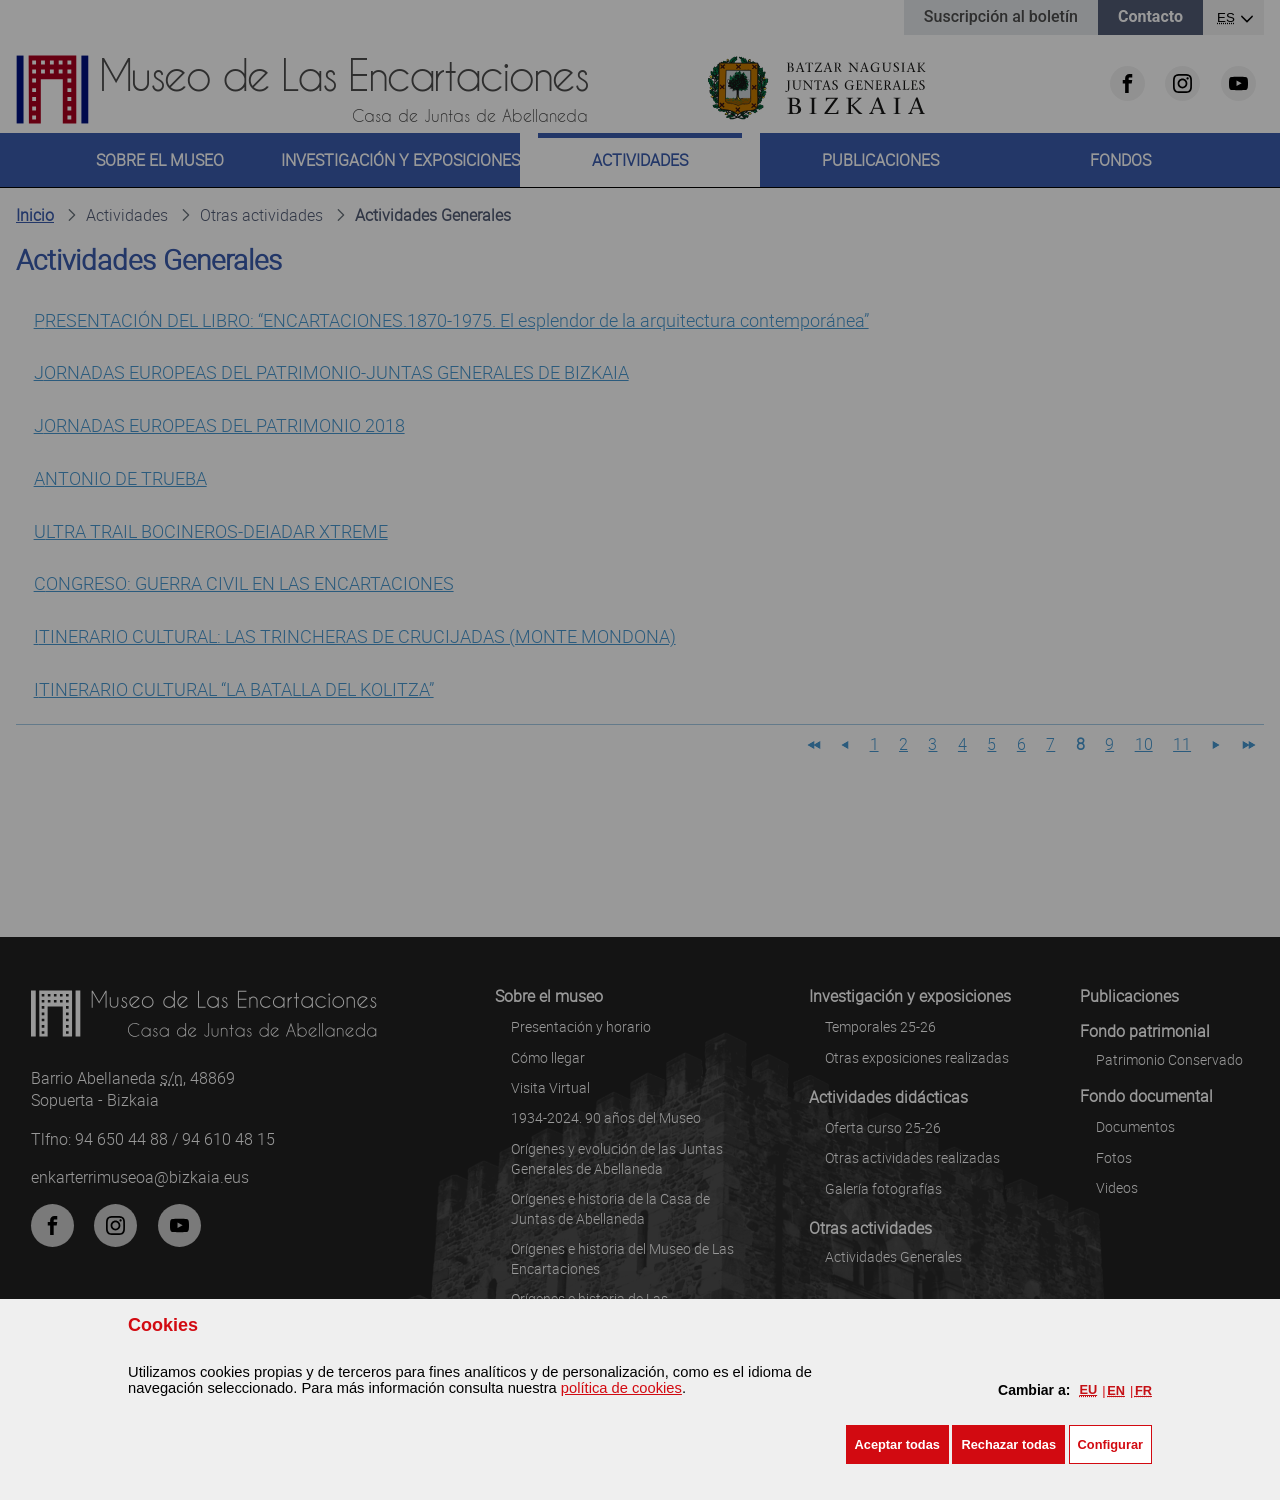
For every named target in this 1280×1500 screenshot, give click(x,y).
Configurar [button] (1110, 1444)
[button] (897, 1444)
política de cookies (621, 1388)
